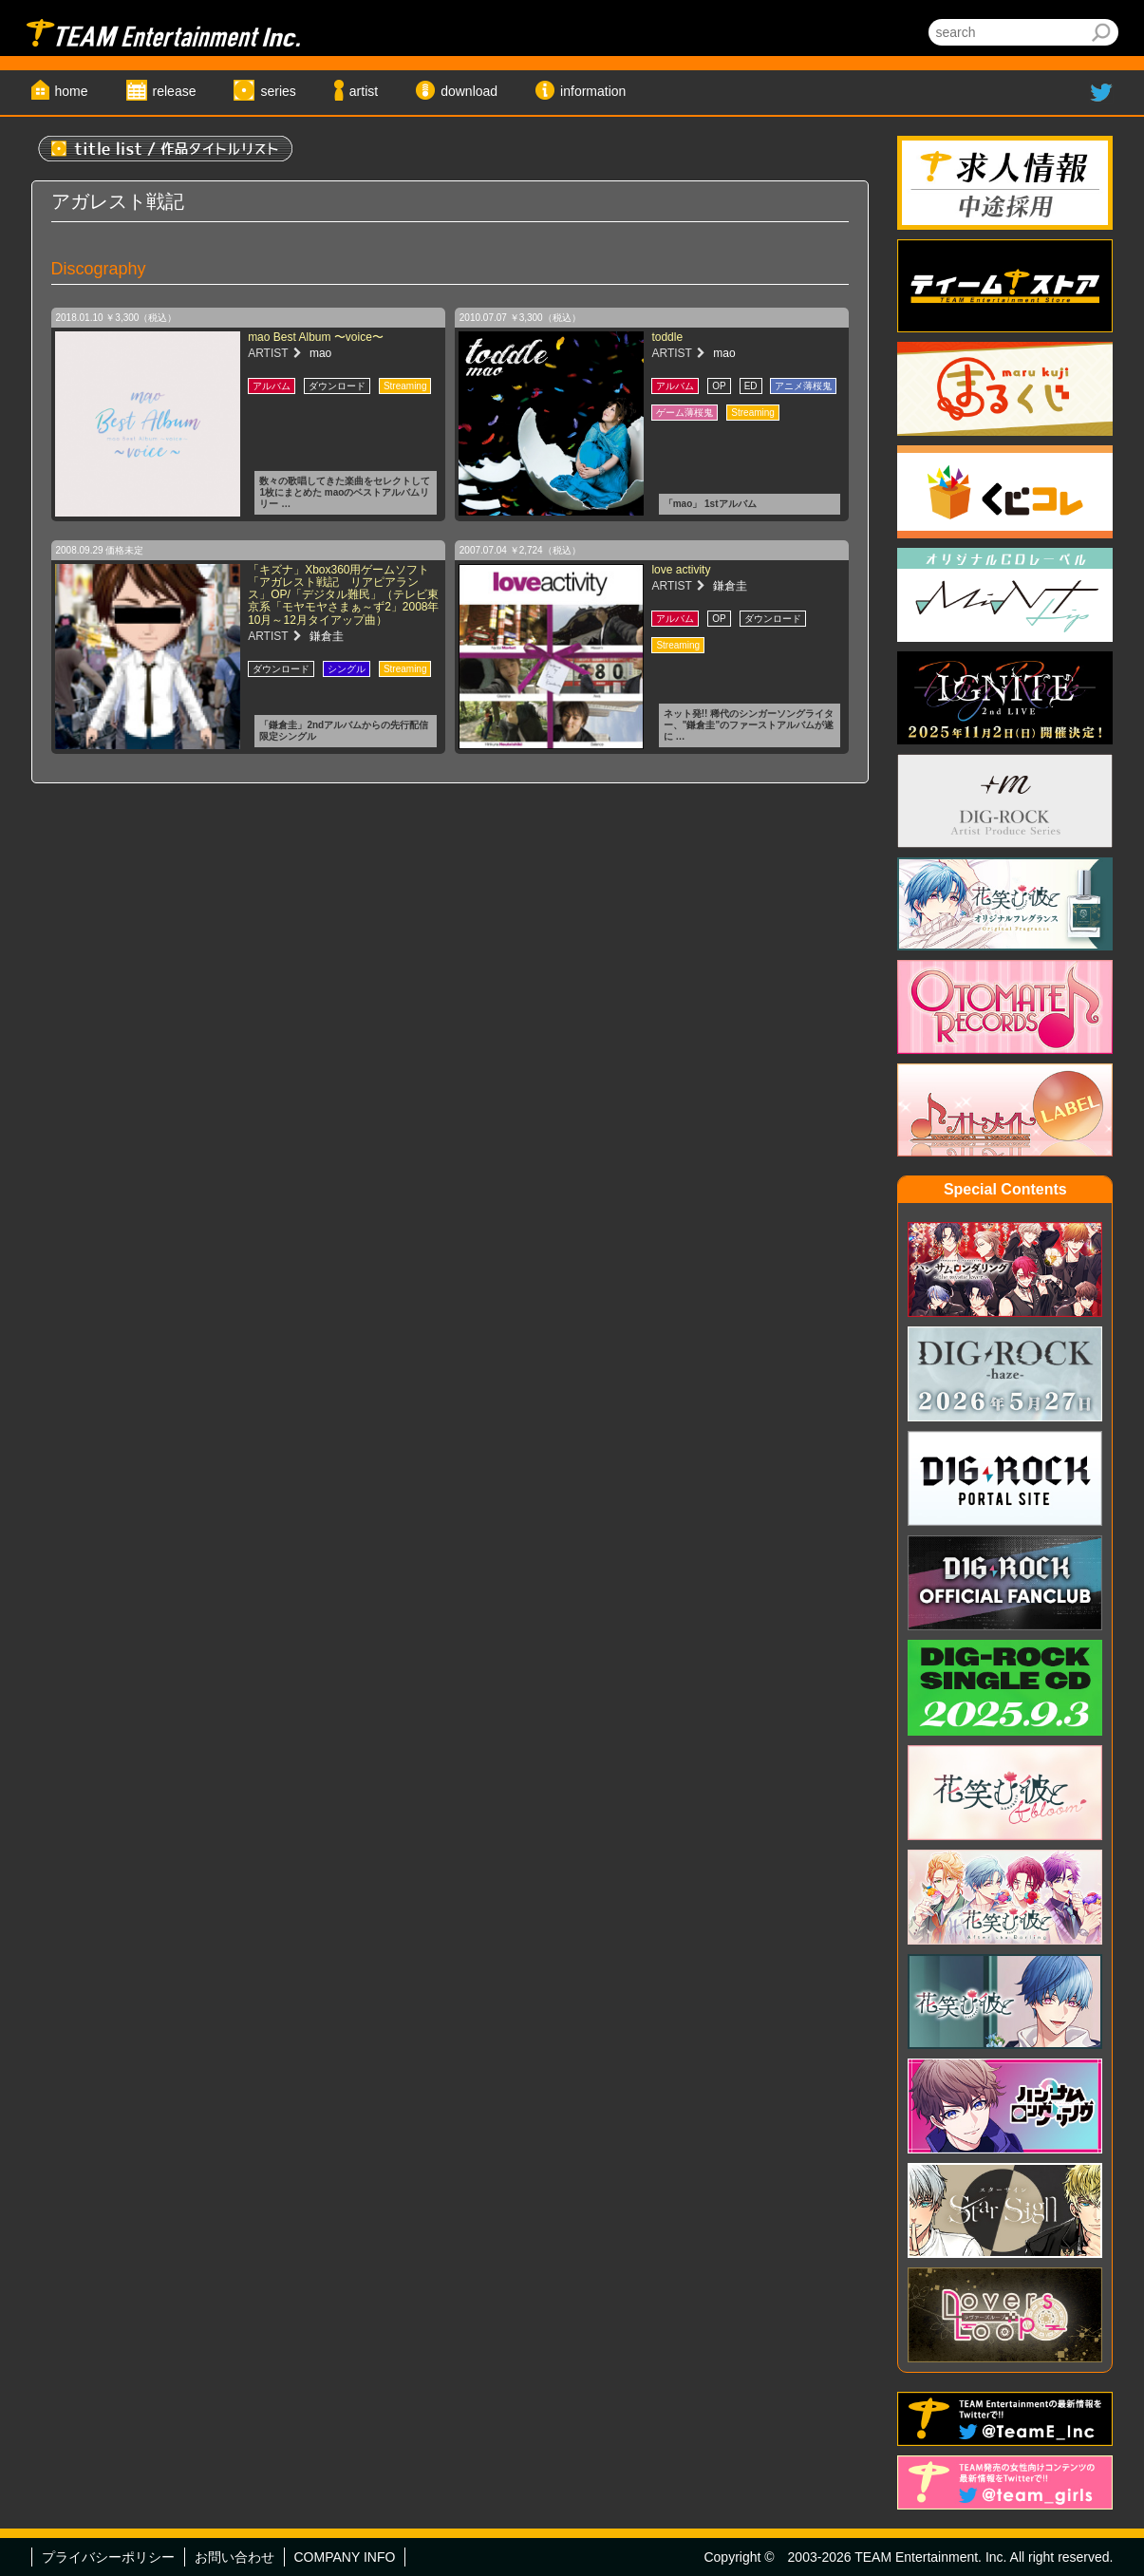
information (593, 91)
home (71, 91)
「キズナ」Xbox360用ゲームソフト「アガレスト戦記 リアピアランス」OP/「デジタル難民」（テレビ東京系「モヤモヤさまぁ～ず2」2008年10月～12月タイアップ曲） (343, 595)
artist (363, 91)
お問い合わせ (234, 2557)
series (277, 91)
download (469, 91)
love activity (680, 569)
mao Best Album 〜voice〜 (316, 337)
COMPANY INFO (345, 2557)
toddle (667, 337)
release (175, 91)
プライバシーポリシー (108, 2557)
